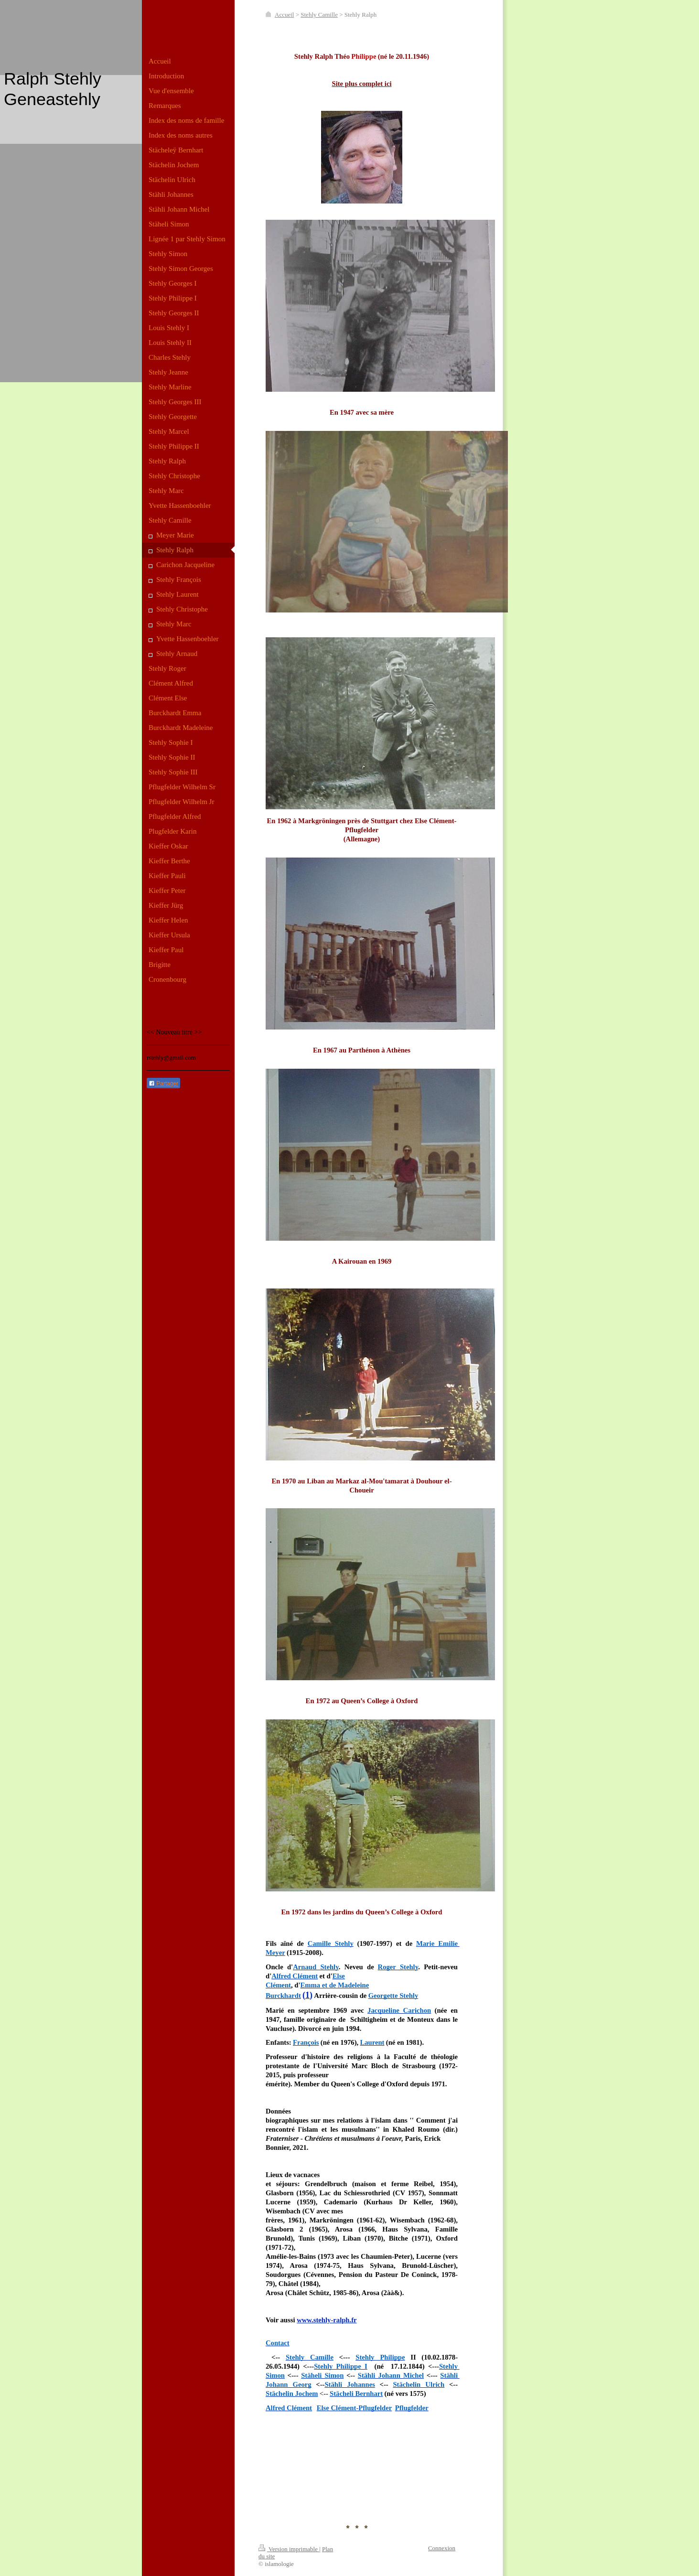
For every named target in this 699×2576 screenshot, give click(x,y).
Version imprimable (288, 2549)
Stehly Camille (319, 14)
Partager (163, 1083)
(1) (307, 1995)
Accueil (284, 14)
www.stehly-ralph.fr (326, 2320)
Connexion (441, 2548)
